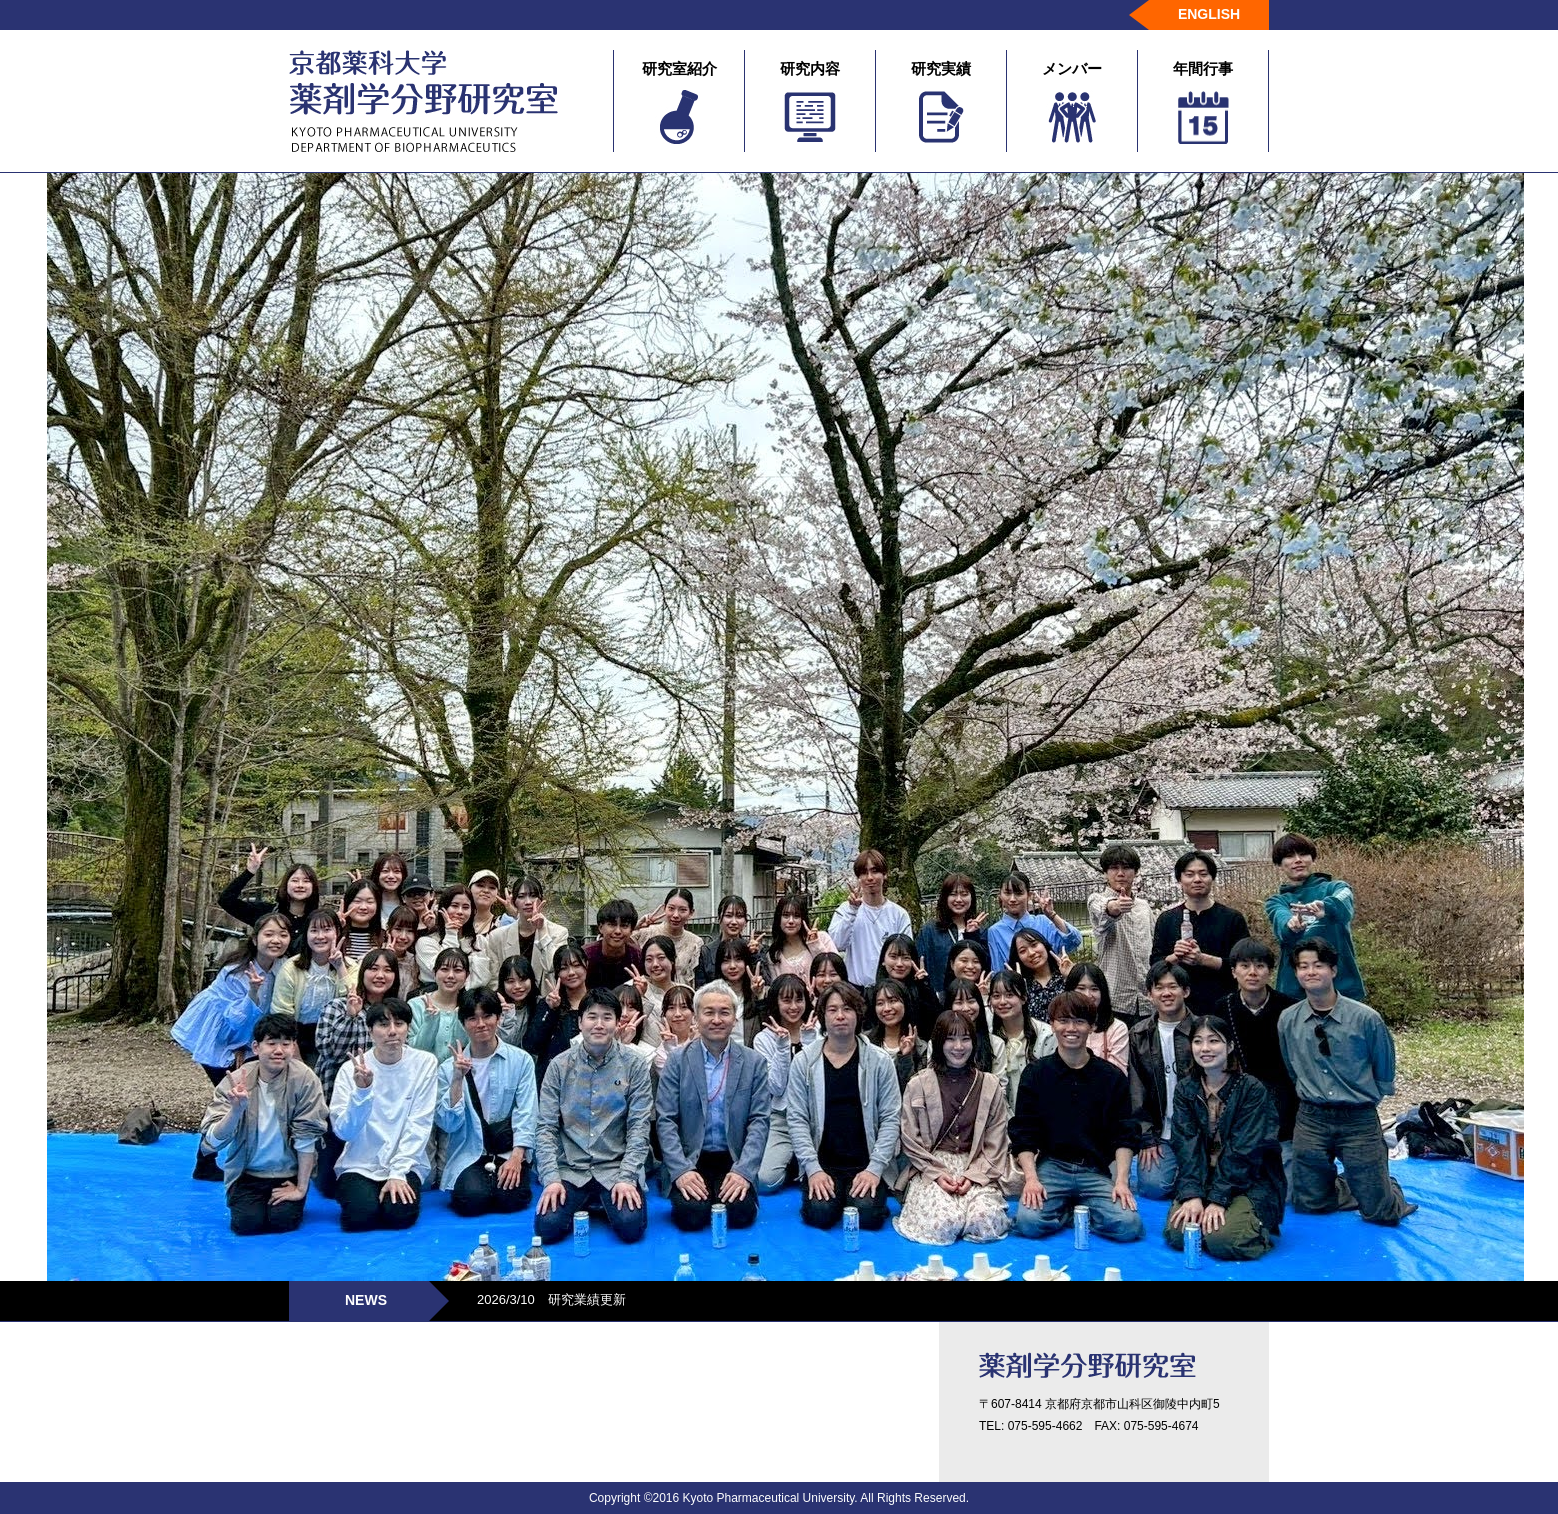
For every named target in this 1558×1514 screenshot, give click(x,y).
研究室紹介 (679, 102)
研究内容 (810, 102)
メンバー (1072, 102)
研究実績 (941, 102)
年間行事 (1203, 102)
